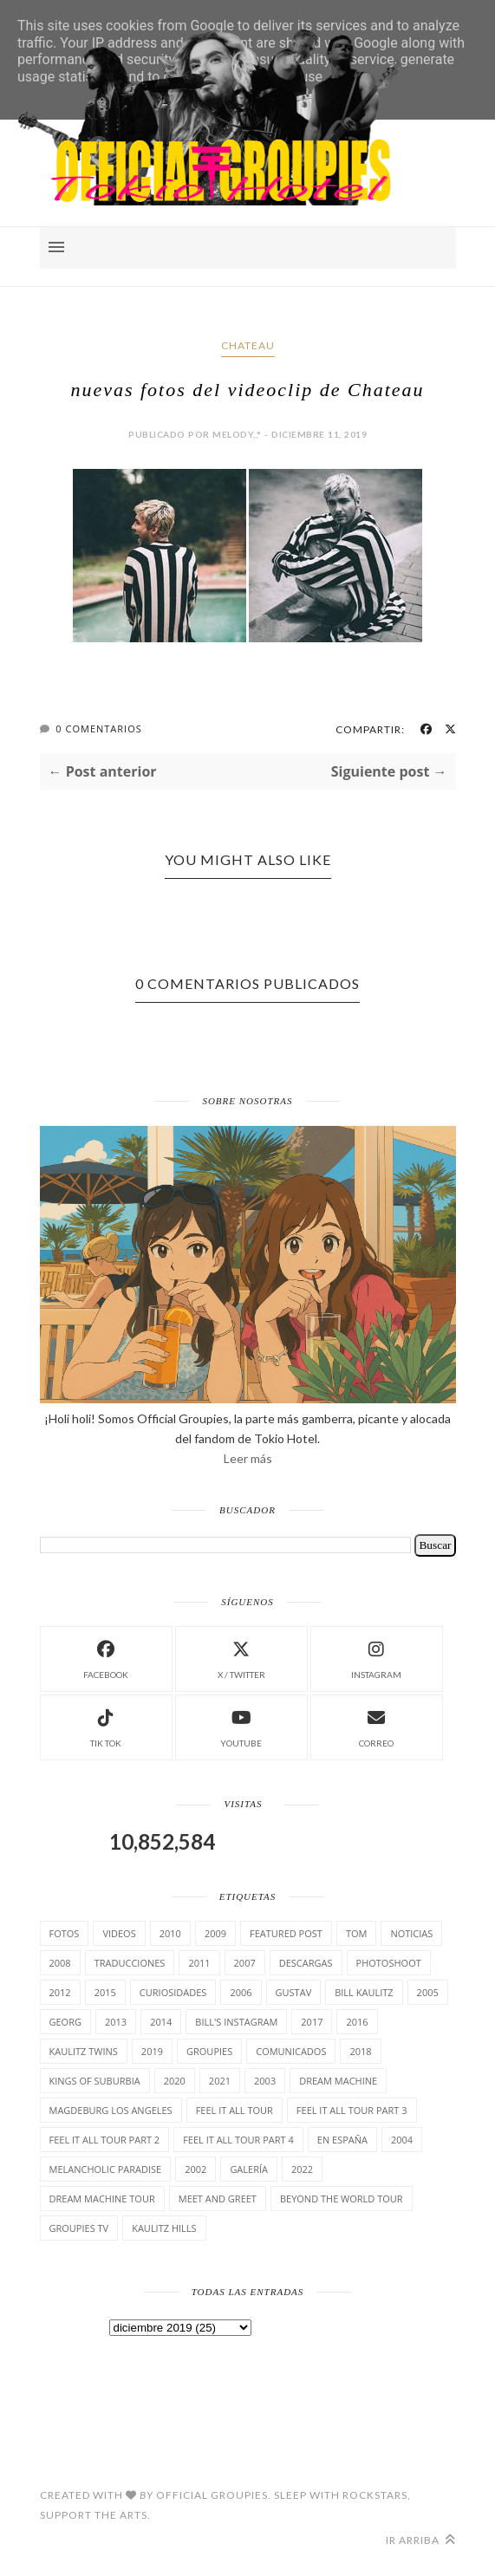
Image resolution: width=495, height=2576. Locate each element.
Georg (65, 2021)
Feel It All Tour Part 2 (104, 2139)
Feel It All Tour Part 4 (238, 2139)
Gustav (294, 1992)
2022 (302, 2169)
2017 (311, 2021)
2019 (152, 2051)
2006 (240, 1992)
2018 (360, 2051)
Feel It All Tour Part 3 (351, 2110)
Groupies (209, 2051)
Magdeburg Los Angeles (111, 2110)
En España (342, 2139)
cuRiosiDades (173, 1992)
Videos (118, 1933)
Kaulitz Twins (83, 2051)
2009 (215, 1933)
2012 (60, 1992)
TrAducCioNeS (130, 1962)
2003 (265, 2080)
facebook (105, 1658)
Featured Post (286, 1933)
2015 (105, 1992)
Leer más (248, 1458)
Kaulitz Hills (164, 2227)
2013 (116, 2021)
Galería (249, 2169)
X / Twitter (241, 1658)
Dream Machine (338, 2080)
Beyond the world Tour (341, 2198)
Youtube (241, 1726)
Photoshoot (388, 1962)
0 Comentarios (98, 728)
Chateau (248, 345)
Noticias (411, 1933)
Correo (376, 1726)
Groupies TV (79, 2227)
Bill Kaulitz (364, 1992)
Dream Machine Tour (102, 2198)
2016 (357, 2021)
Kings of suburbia (94, 2080)
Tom (357, 1933)
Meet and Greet (218, 2198)
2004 (402, 2139)
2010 (170, 1933)
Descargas (306, 1962)
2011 (199, 1962)
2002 (195, 2169)
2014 (161, 2021)
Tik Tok (105, 1726)
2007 (245, 1962)
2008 (60, 1962)
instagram (376, 1658)
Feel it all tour (234, 2110)
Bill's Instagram (236, 2021)
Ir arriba (421, 2540)
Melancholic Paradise (105, 2169)
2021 (220, 2080)
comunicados (291, 2051)
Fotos (64, 1933)
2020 (175, 2080)
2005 (428, 1992)
